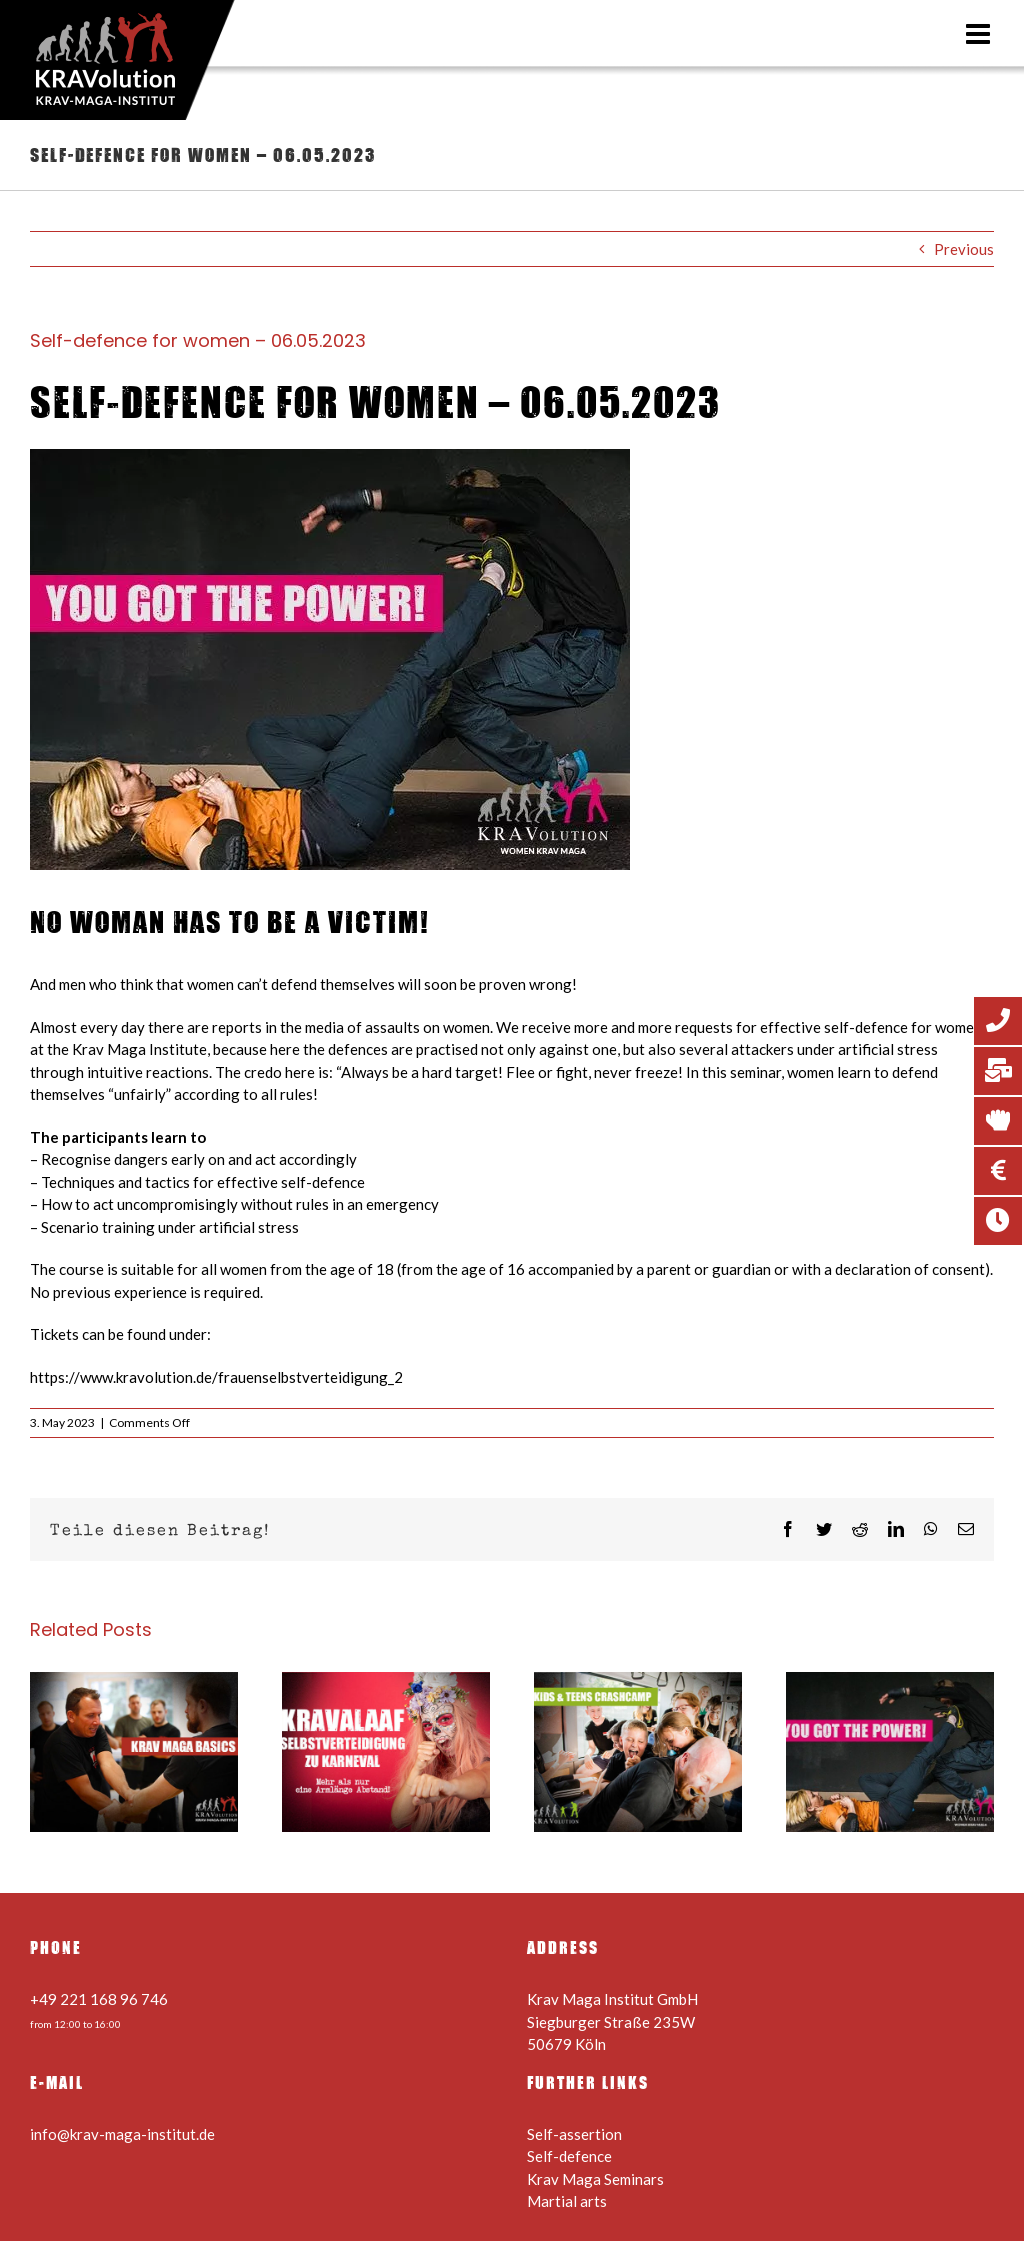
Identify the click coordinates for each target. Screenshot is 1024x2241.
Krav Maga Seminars (595, 2179)
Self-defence (569, 2156)
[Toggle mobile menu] (980, 34)
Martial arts (567, 2201)
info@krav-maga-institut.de (122, 2134)
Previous (964, 249)
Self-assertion (574, 2134)
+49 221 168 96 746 (99, 1999)
